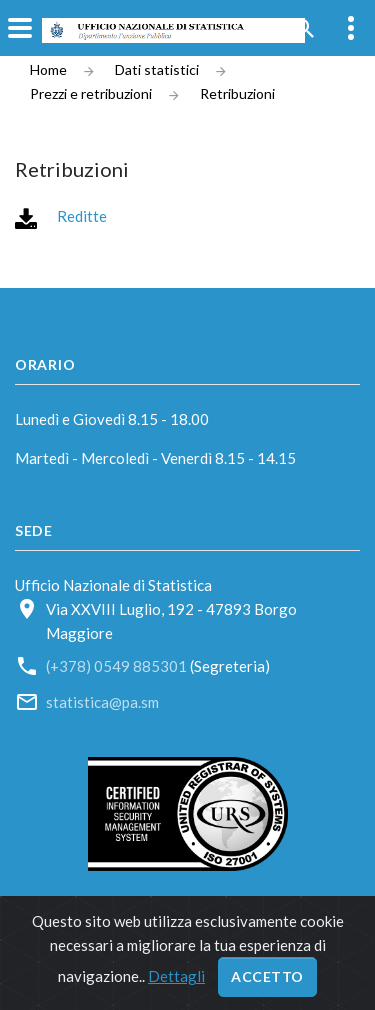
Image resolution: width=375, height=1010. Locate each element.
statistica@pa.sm (102, 702)
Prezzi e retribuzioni (91, 94)
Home (48, 70)
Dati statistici (157, 70)
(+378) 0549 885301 (116, 666)
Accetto (267, 976)
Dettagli (176, 976)
